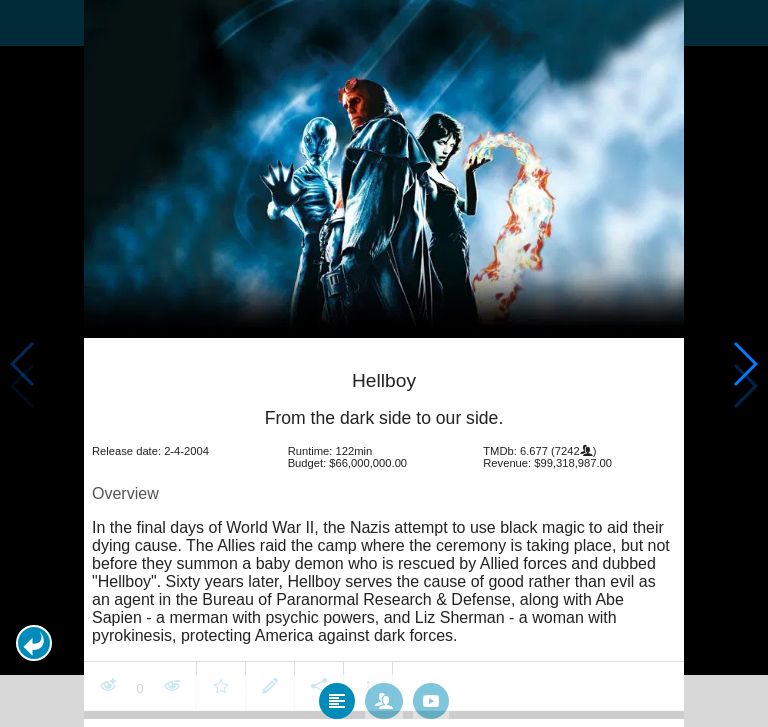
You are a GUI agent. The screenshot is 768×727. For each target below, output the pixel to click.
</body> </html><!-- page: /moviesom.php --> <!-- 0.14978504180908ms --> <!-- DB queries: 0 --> (384, 363)
